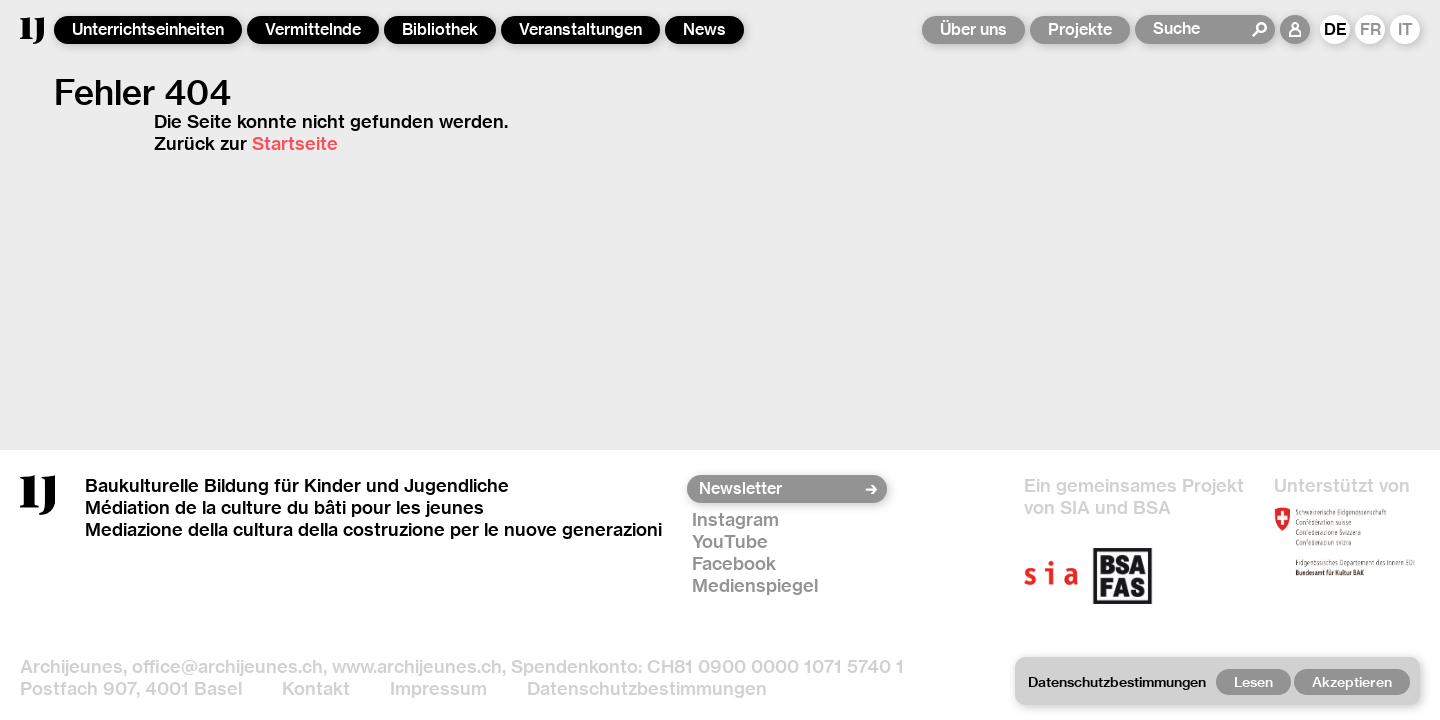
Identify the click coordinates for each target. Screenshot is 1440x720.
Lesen (1253, 682)
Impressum (438, 688)
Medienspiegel (755, 585)
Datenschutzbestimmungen (647, 688)
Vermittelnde (313, 29)
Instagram (735, 519)
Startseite (295, 143)
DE (1335, 29)
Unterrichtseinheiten (148, 29)
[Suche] (1201, 29)
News (704, 29)
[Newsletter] (780, 489)
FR (1370, 29)
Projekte (1080, 29)
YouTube (730, 541)
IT (1405, 29)
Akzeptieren (1352, 682)
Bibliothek (440, 29)
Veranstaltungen (580, 29)
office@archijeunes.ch (227, 666)
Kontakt (316, 688)
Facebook (734, 563)
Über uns (973, 29)
